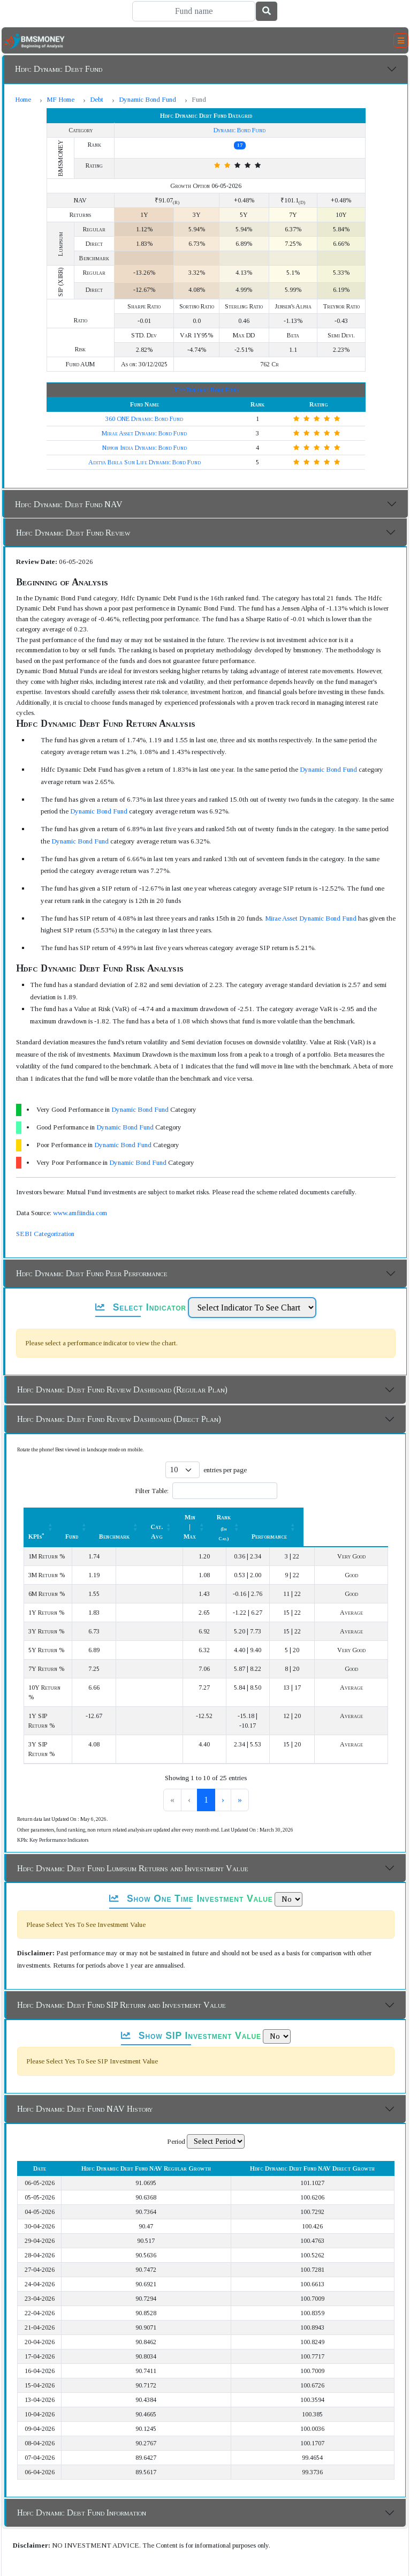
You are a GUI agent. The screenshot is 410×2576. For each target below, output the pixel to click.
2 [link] (206, 1770)
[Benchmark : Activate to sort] (163, 1522)
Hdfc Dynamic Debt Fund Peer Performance (92, 1273)
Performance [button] (353, 1527)
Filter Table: (152, 1491)
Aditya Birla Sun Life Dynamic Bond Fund (144, 462)
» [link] (257, 1770)
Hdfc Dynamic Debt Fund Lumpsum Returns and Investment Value (132, 1839)
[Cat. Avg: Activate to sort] (211, 1522)
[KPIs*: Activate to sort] (64, 1522)
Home (23, 99)
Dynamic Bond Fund (147, 99)
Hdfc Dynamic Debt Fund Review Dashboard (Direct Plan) (119, 1418)
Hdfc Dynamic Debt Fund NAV (69, 504)
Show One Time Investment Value (190, 1869)
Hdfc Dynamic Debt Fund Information (81, 2483)
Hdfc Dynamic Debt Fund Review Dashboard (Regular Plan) (122, 1389)
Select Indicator (140, 1307)
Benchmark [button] (158, 1527)
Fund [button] (115, 1527)
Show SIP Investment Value (191, 2006)
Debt (96, 99)
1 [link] (188, 1770)
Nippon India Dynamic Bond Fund (144, 447)
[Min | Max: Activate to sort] (256, 1522)
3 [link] (224, 1770)
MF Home (60, 99)
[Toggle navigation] (400, 40)
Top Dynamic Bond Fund (205, 390)
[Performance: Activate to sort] (359, 1522)
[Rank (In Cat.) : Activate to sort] (305, 1522)
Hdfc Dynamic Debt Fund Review (73, 532)
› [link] (240, 1770)
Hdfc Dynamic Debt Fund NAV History (85, 2079)
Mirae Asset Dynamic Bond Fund (144, 433)
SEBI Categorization (45, 1234)
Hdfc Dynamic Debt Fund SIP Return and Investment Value (121, 1975)
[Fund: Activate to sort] (121, 1522)
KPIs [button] (36, 1527)
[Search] (193, 11)
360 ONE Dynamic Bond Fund (144, 419)
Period (176, 2112)
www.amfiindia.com (80, 1213)
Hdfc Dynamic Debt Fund (58, 68)
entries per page (225, 1470)
